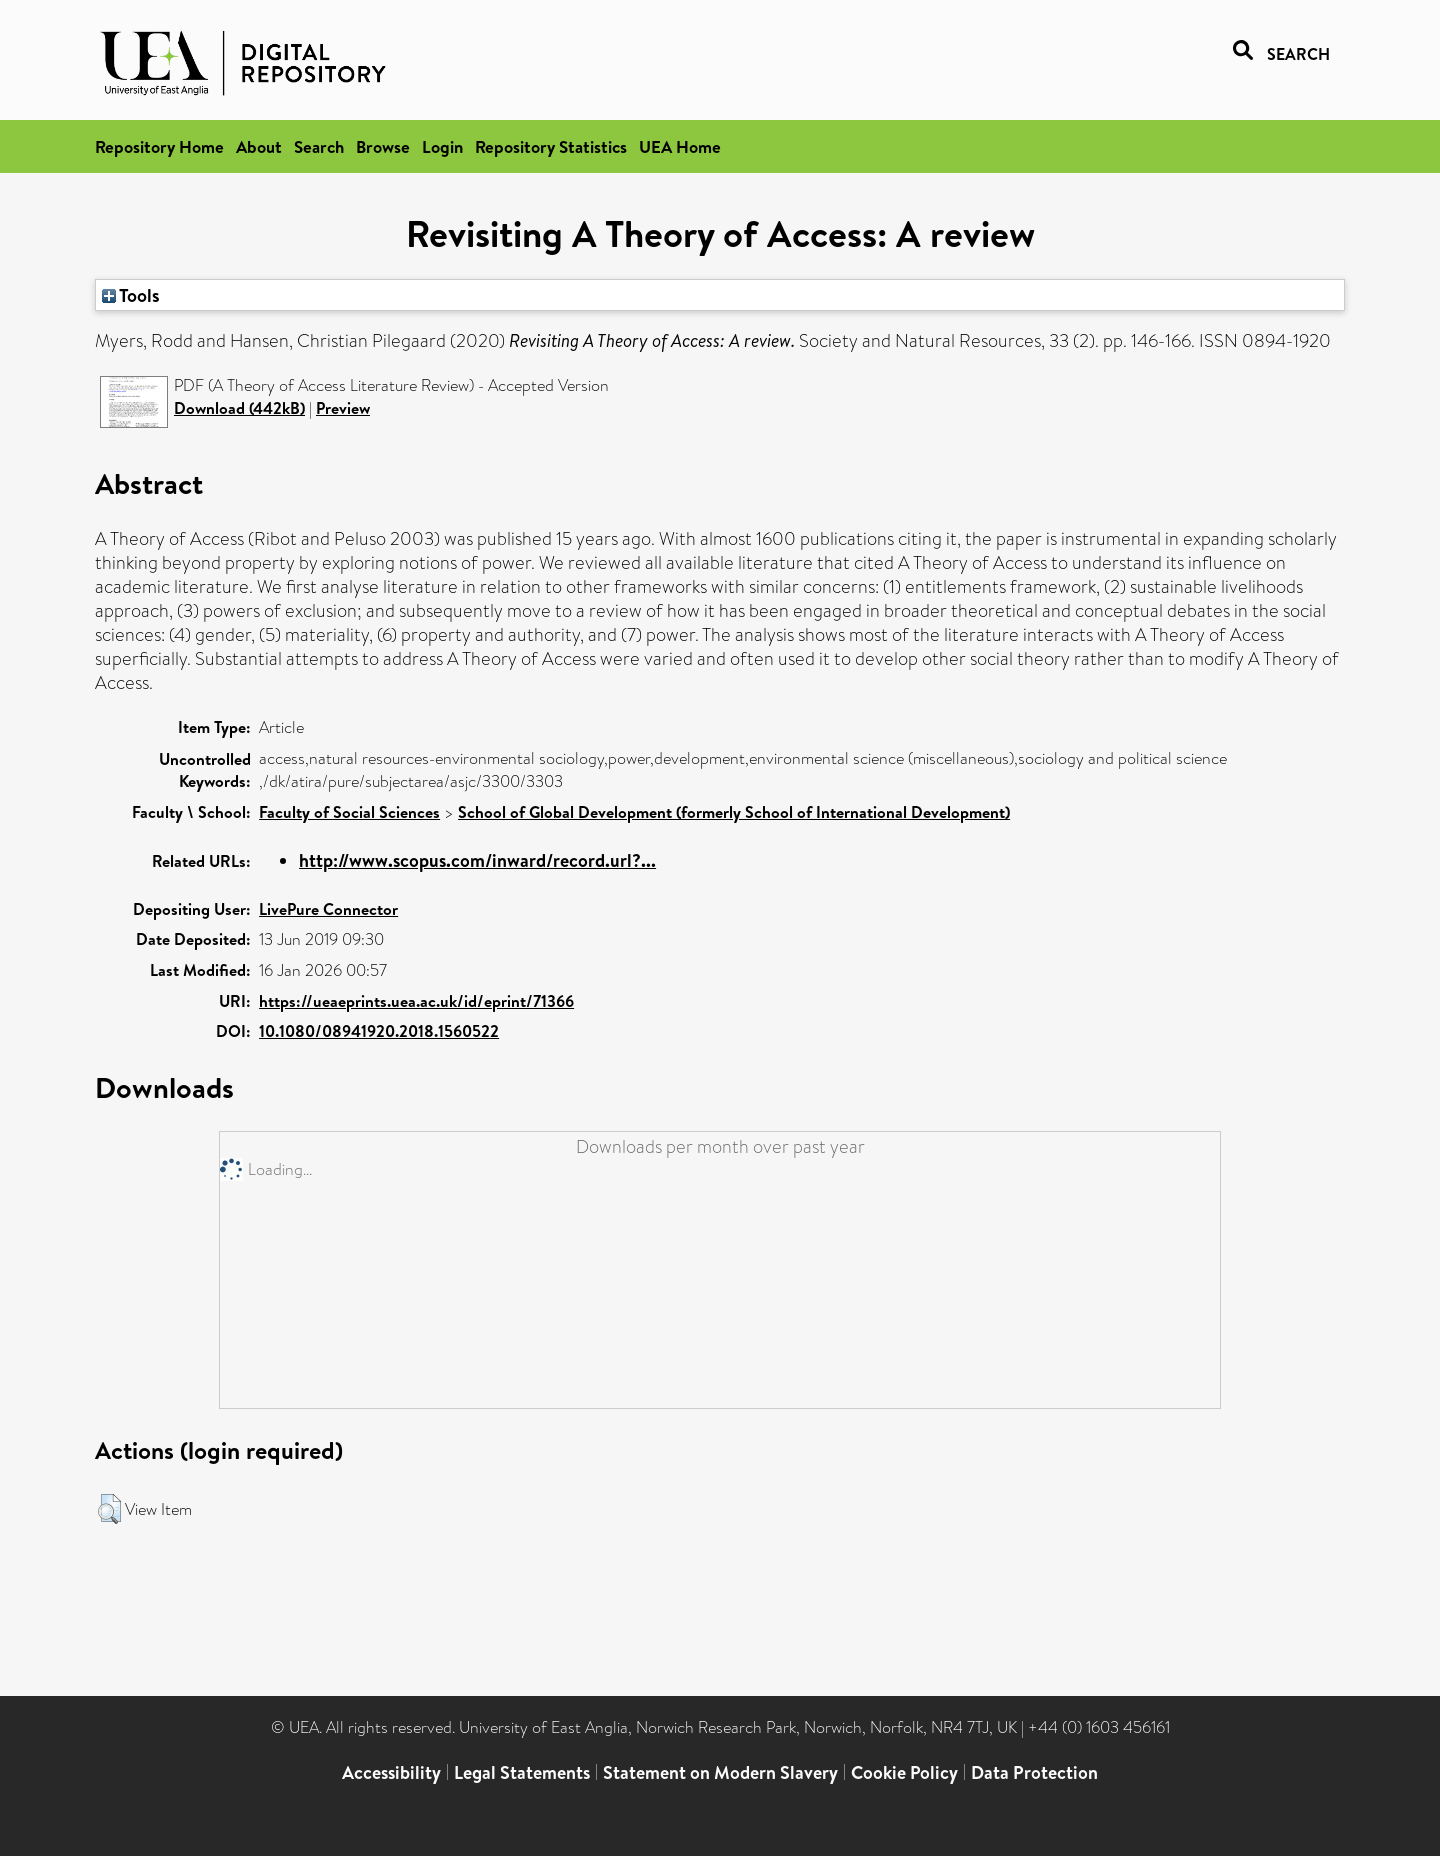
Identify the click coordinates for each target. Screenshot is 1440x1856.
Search (319, 146)
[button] (109, 1509)
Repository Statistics (551, 146)
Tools (131, 295)
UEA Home (680, 146)
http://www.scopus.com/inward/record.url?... (477, 860)
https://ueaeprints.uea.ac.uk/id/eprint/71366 (416, 1001)
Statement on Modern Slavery (720, 1772)
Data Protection (1034, 1772)
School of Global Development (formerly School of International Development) (734, 812)
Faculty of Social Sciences (349, 812)
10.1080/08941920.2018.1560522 (379, 1031)
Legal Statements (522, 1772)
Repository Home (159, 146)
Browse (383, 146)
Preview (343, 408)
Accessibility (391, 1772)
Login (442, 146)
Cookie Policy (904, 1772)
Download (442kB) (239, 408)
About (259, 146)
